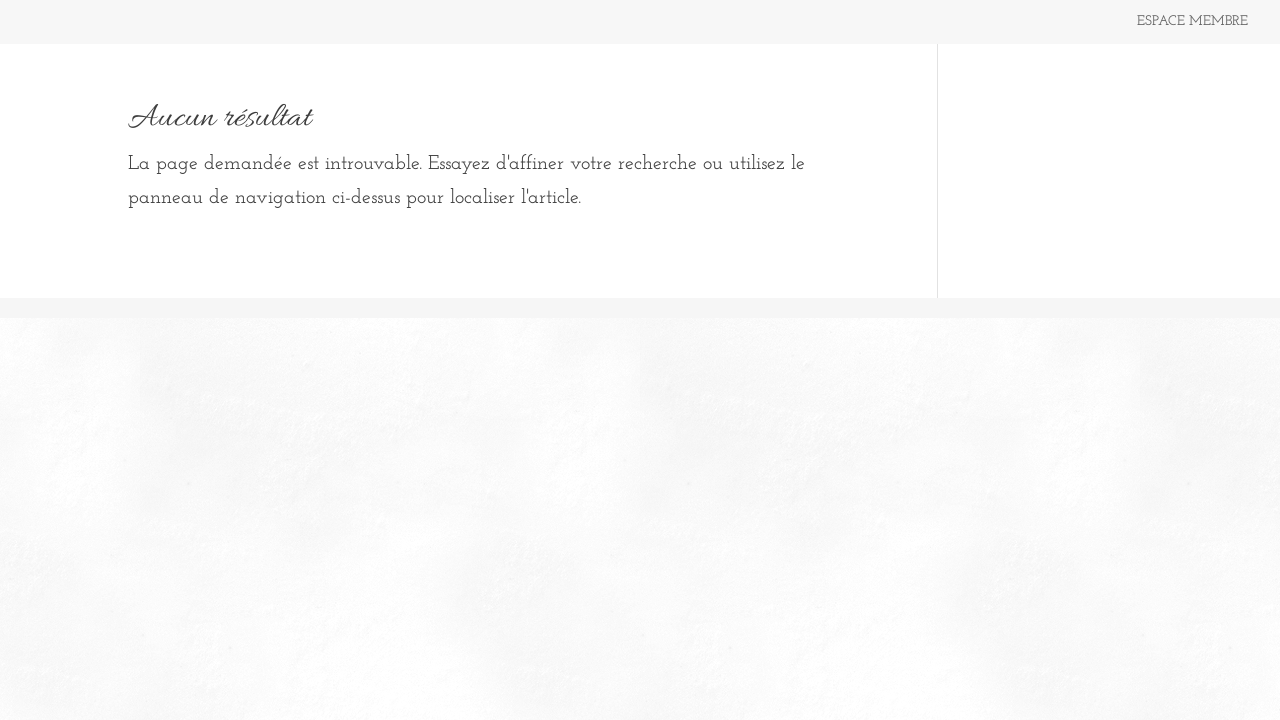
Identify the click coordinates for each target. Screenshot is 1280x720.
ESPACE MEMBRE (1192, 22)
